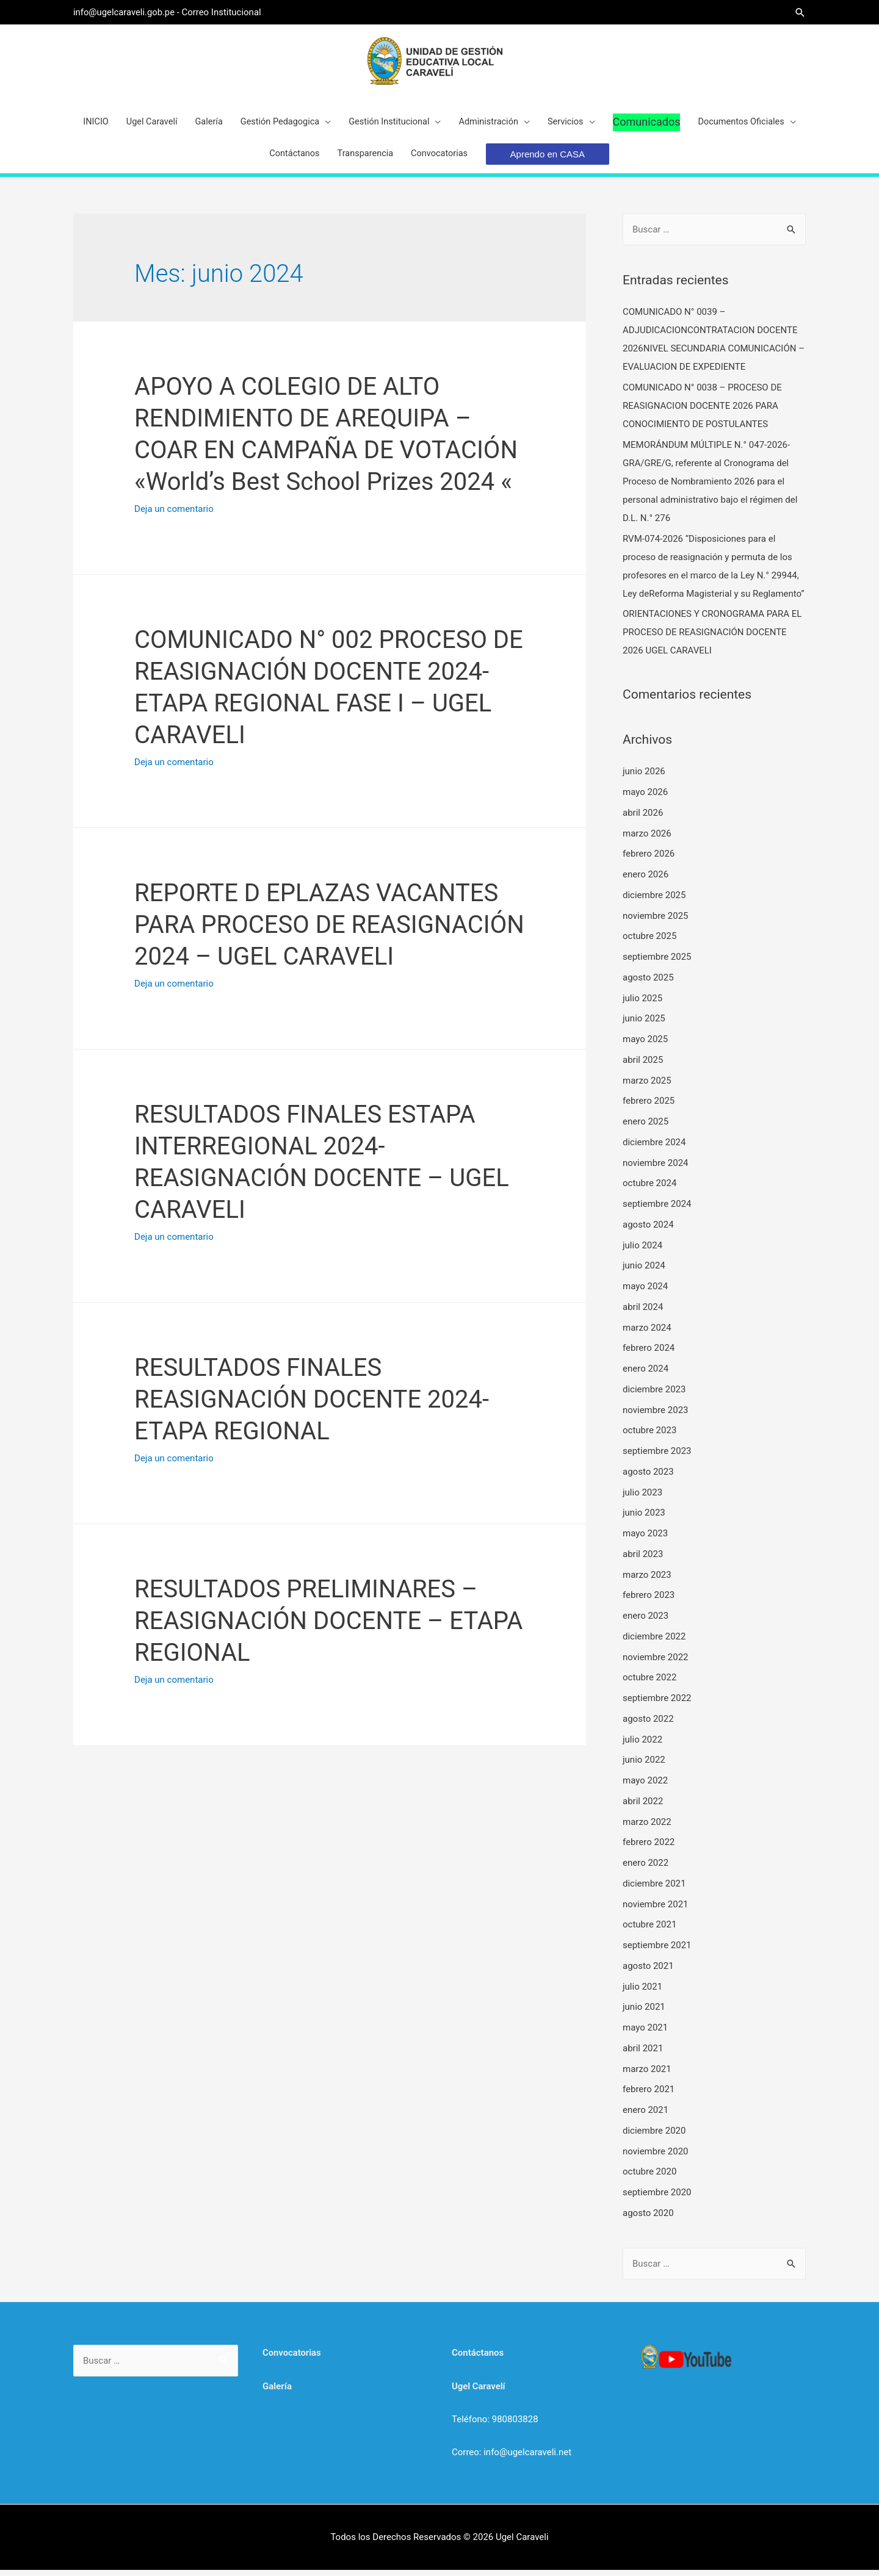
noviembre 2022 (656, 1663)
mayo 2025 (645, 1045)
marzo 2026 (647, 839)
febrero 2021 (649, 2095)
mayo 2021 (645, 2033)
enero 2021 (645, 2115)
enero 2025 (645, 1127)
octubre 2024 (649, 1189)
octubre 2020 (649, 2178)
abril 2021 (643, 2054)
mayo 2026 (645, 798)
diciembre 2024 (654, 1148)
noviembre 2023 (656, 1416)
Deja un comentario (174, 514)
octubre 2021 (649, 1931)
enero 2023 (645, 1621)
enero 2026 (645, 880)
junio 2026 (644, 777)
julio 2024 (642, 1251)
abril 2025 (643, 1065)
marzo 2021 (647, 2075)
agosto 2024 (648, 1230)
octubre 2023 (649, 1436)
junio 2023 (644, 1519)
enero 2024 (645, 1374)
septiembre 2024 (657, 1209)
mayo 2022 (645, 1786)
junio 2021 (644, 2013)
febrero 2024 (649, 1354)
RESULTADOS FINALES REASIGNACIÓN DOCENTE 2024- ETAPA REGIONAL (311, 1405)
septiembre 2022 (657, 1704)
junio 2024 (644, 1272)
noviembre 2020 (656, 2157)
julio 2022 (642, 1745)
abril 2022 (643, 1807)
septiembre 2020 (657, 2198)
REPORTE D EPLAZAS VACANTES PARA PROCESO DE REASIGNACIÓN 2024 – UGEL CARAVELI (329, 931)
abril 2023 (643, 1560)
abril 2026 (643, 818)
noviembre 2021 (656, 1910)
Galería (277, 2392)
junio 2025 (644, 1025)
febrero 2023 (649, 1601)
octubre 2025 (649, 942)
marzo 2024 (647, 1333)
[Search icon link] (800, 12)
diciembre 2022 (654, 1642)
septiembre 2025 (657, 962)
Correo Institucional (223, 12)
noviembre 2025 (656, 921)
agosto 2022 (648, 1724)
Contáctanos (478, 2359)
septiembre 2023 (657, 1457)
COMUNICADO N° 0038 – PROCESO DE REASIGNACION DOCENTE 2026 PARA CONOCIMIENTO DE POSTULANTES (702, 412)
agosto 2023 (648, 1477)
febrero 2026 (649, 860)
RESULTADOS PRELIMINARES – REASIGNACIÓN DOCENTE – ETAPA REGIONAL (328, 1627)
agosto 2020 (648, 2219)
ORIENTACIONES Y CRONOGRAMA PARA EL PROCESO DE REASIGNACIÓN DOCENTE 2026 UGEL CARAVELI (712, 639)
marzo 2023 (647, 1580)
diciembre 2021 (654, 1889)
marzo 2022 (647, 1827)
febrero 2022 (649, 1848)
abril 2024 (643, 1313)
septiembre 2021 (657, 1951)
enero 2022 (645, 1868)
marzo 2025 (647, 1086)
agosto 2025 (648, 983)
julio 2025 (642, 1004)
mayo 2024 (645, 1292)
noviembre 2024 (656, 1169)
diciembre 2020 (654, 2136)
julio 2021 (642, 1992)
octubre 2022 (649, 1683)
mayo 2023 (645, 1539)
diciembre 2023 (654, 1395)
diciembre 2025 (654, 901)
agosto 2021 (648, 1971)
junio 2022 (644, 1766)
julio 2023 (642, 1498)
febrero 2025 (649, 1107)
